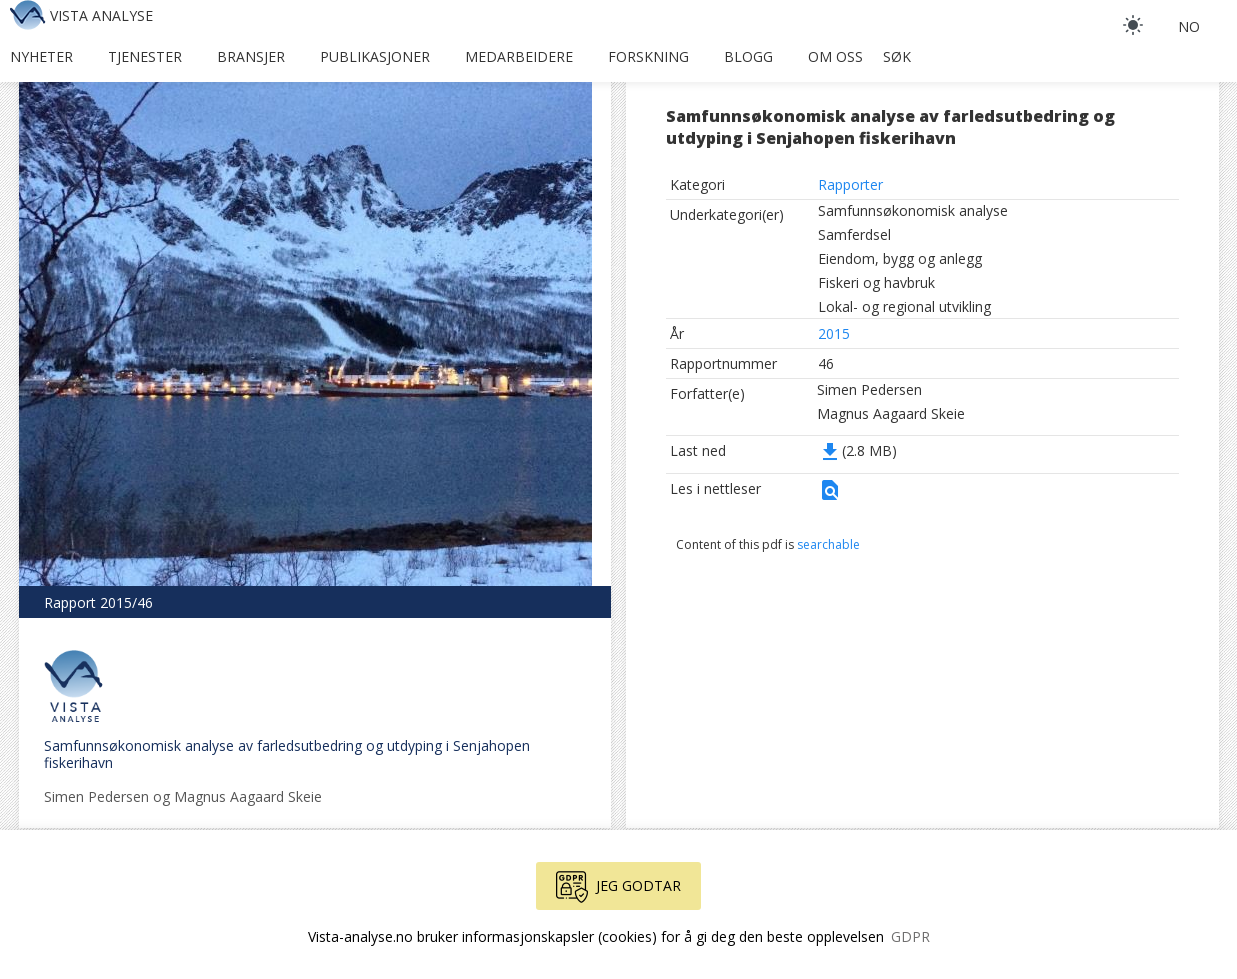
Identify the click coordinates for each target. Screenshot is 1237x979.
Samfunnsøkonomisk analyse (913, 210)
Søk (897, 56)
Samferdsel (854, 234)
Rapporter (850, 184)
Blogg (748, 56)
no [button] (1189, 26)
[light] (1133, 25)
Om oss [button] (835, 56)
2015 (834, 333)
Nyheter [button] (41, 56)
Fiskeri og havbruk (876, 282)
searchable (828, 544)
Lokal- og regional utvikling (904, 306)
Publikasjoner (375, 56)
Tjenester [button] (145, 56)
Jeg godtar (618, 887)
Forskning (648, 56)
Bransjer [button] (251, 56)
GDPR (910, 936)
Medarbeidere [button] (519, 56)
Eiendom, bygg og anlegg (900, 258)
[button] (830, 496)
